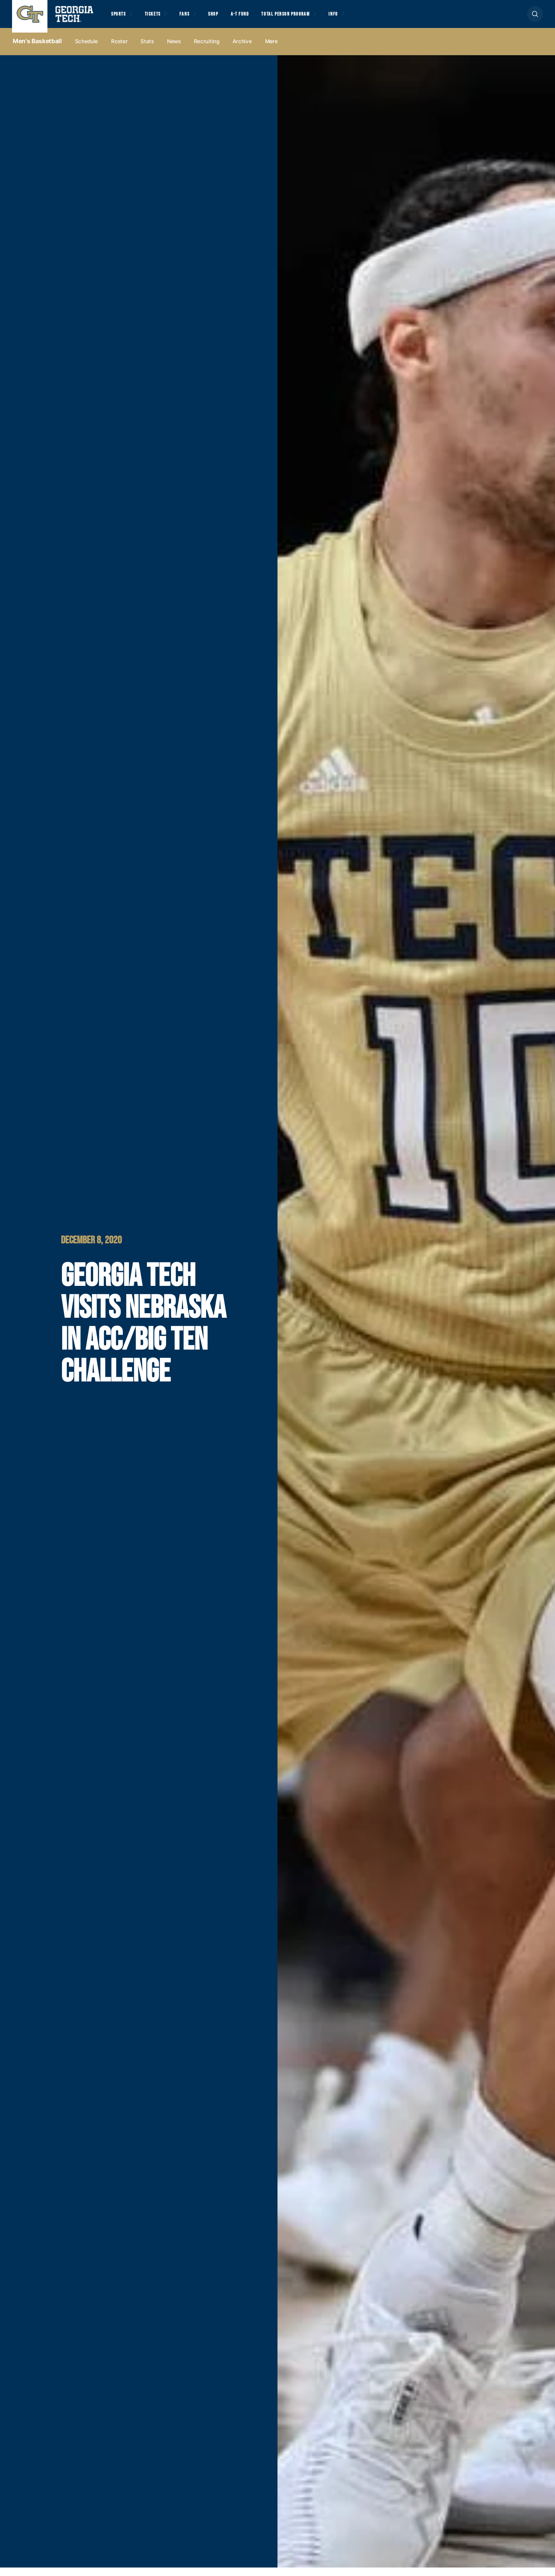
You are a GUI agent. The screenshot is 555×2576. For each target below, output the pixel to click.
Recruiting (206, 50)
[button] (535, 18)
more (271, 50)
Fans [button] (199, 18)
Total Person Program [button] (320, 18)
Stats (147, 50)
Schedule (86, 50)
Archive (242, 50)
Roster (119, 50)
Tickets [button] (161, 18)
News (174, 50)
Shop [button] (233, 18)
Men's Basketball (37, 49)
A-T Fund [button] (264, 18)
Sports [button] (121, 18)
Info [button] (379, 18)
